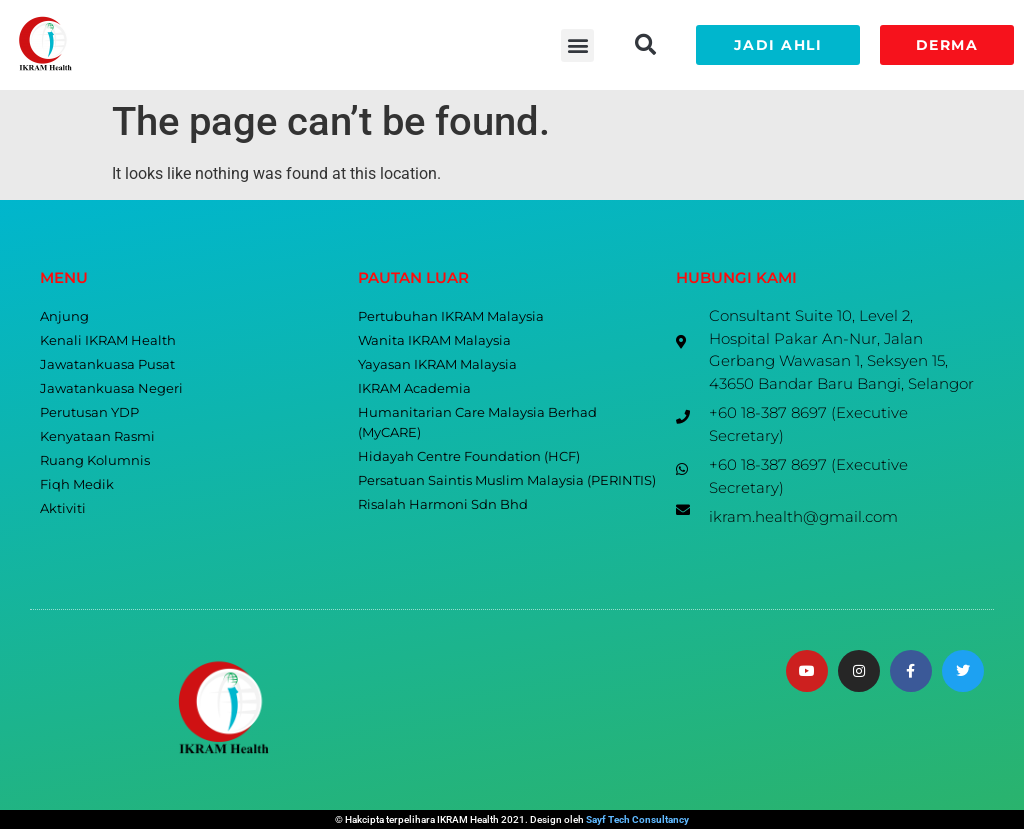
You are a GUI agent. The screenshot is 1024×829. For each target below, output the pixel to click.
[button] (577, 45)
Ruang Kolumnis (95, 460)
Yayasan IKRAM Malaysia (437, 364)
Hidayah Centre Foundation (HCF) (469, 456)
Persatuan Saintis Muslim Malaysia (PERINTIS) (507, 480)
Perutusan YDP (89, 412)
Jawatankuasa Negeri (111, 388)
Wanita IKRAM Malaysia (434, 340)
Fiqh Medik (77, 484)
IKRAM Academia (414, 388)
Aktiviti (63, 508)
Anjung (64, 316)
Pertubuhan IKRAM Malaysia (451, 316)
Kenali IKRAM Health (108, 340)
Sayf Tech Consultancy (637, 819)
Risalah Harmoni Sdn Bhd (443, 504)
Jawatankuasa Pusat (107, 364)
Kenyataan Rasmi (97, 436)
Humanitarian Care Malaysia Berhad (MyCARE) (477, 422)
